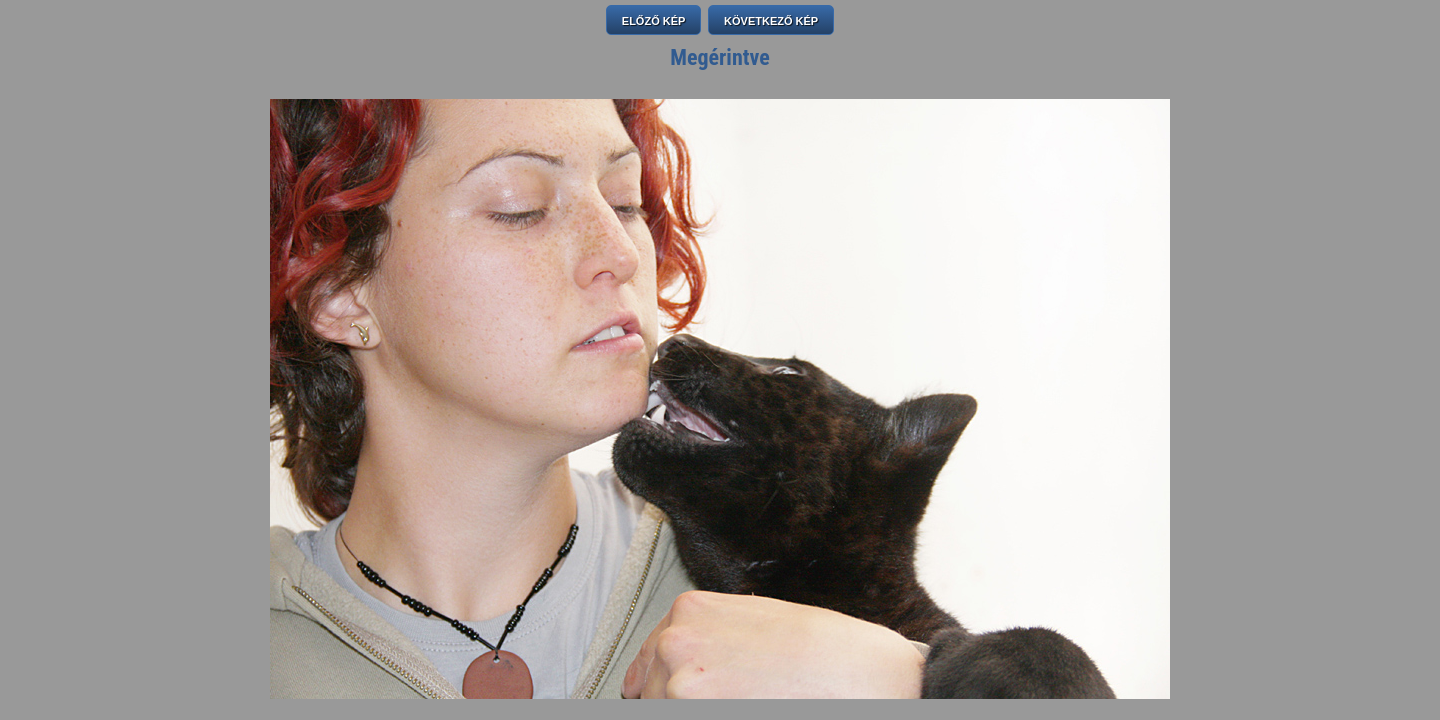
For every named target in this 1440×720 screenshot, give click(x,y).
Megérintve (719, 57)
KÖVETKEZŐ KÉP (771, 21)
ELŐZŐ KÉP (654, 21)
